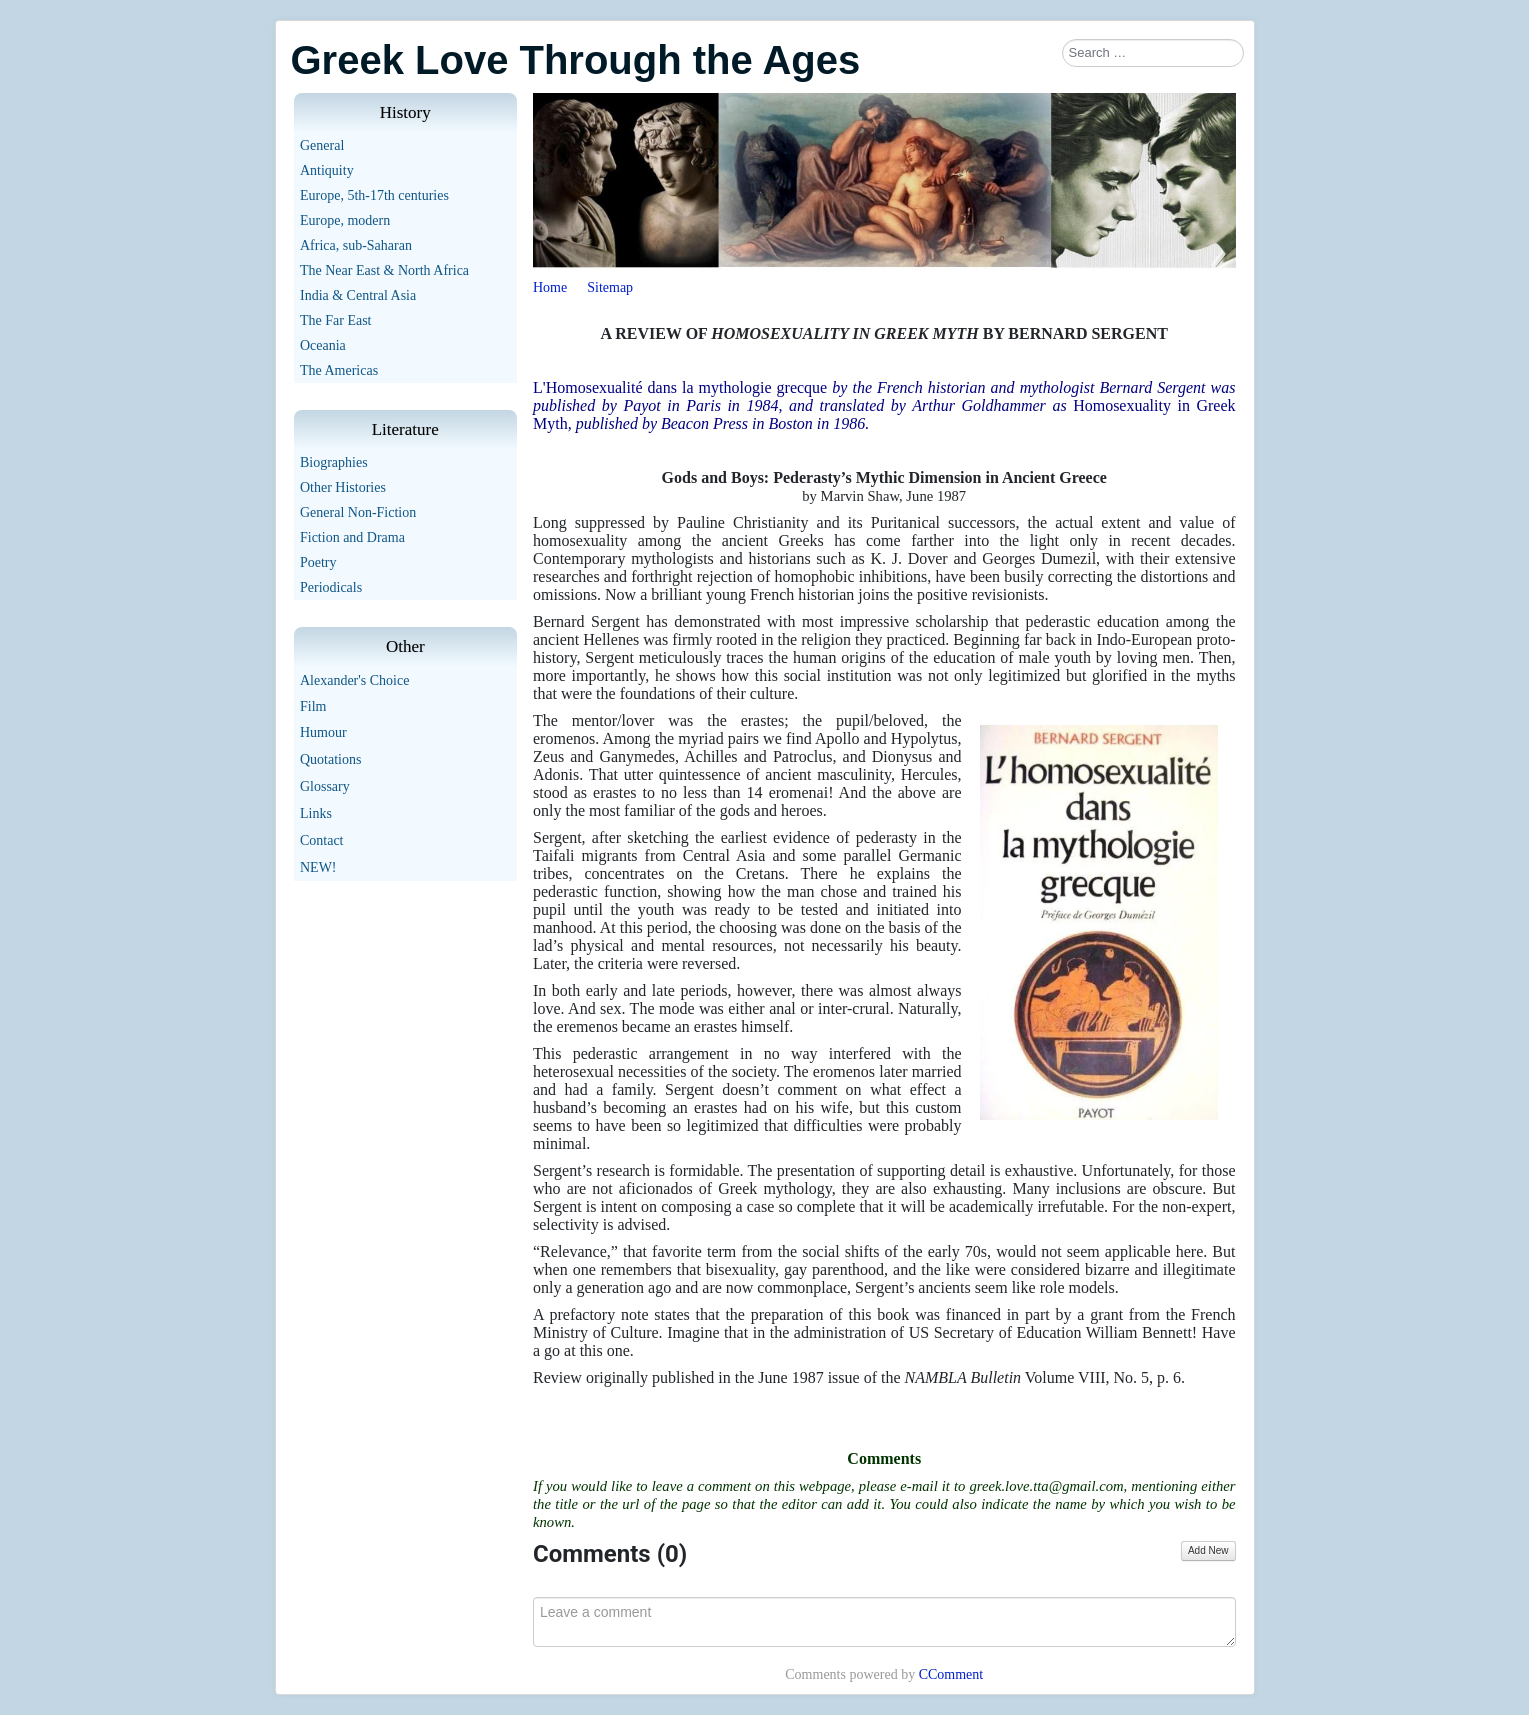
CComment (951, 1674)
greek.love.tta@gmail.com (1046, 1486)
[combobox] (1153, 53)
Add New (1208, 1550)
